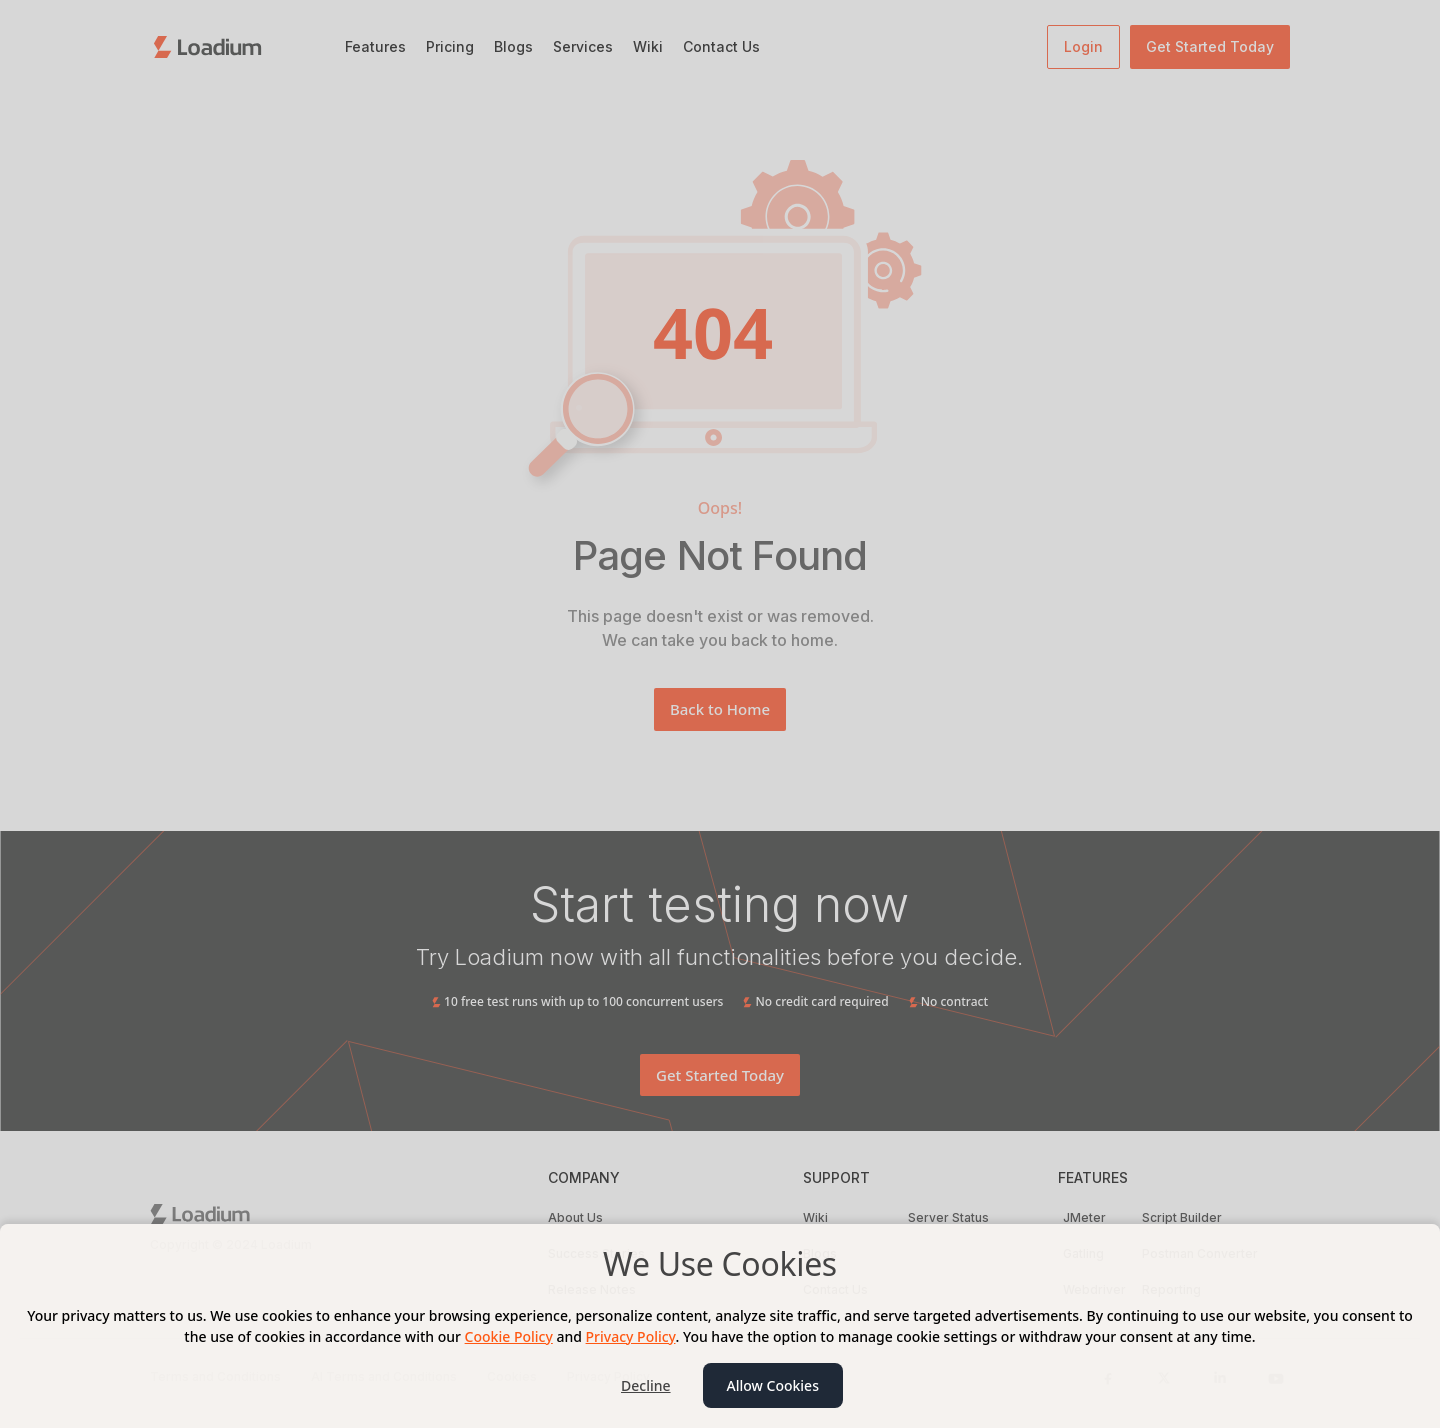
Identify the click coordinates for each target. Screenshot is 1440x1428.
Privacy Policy (631, 1336)
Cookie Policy (509, 1336)
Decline (646, 1385)
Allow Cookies (773, 1385)
